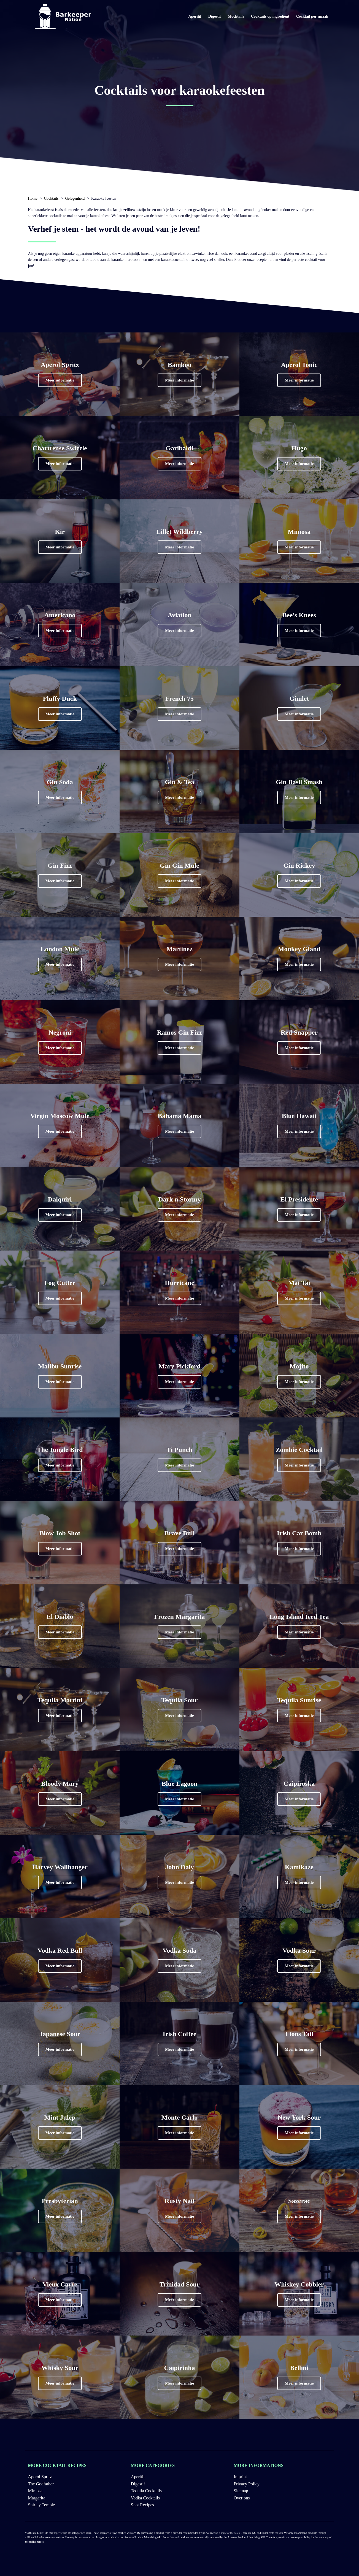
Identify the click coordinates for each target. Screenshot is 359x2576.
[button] (60, 380)
